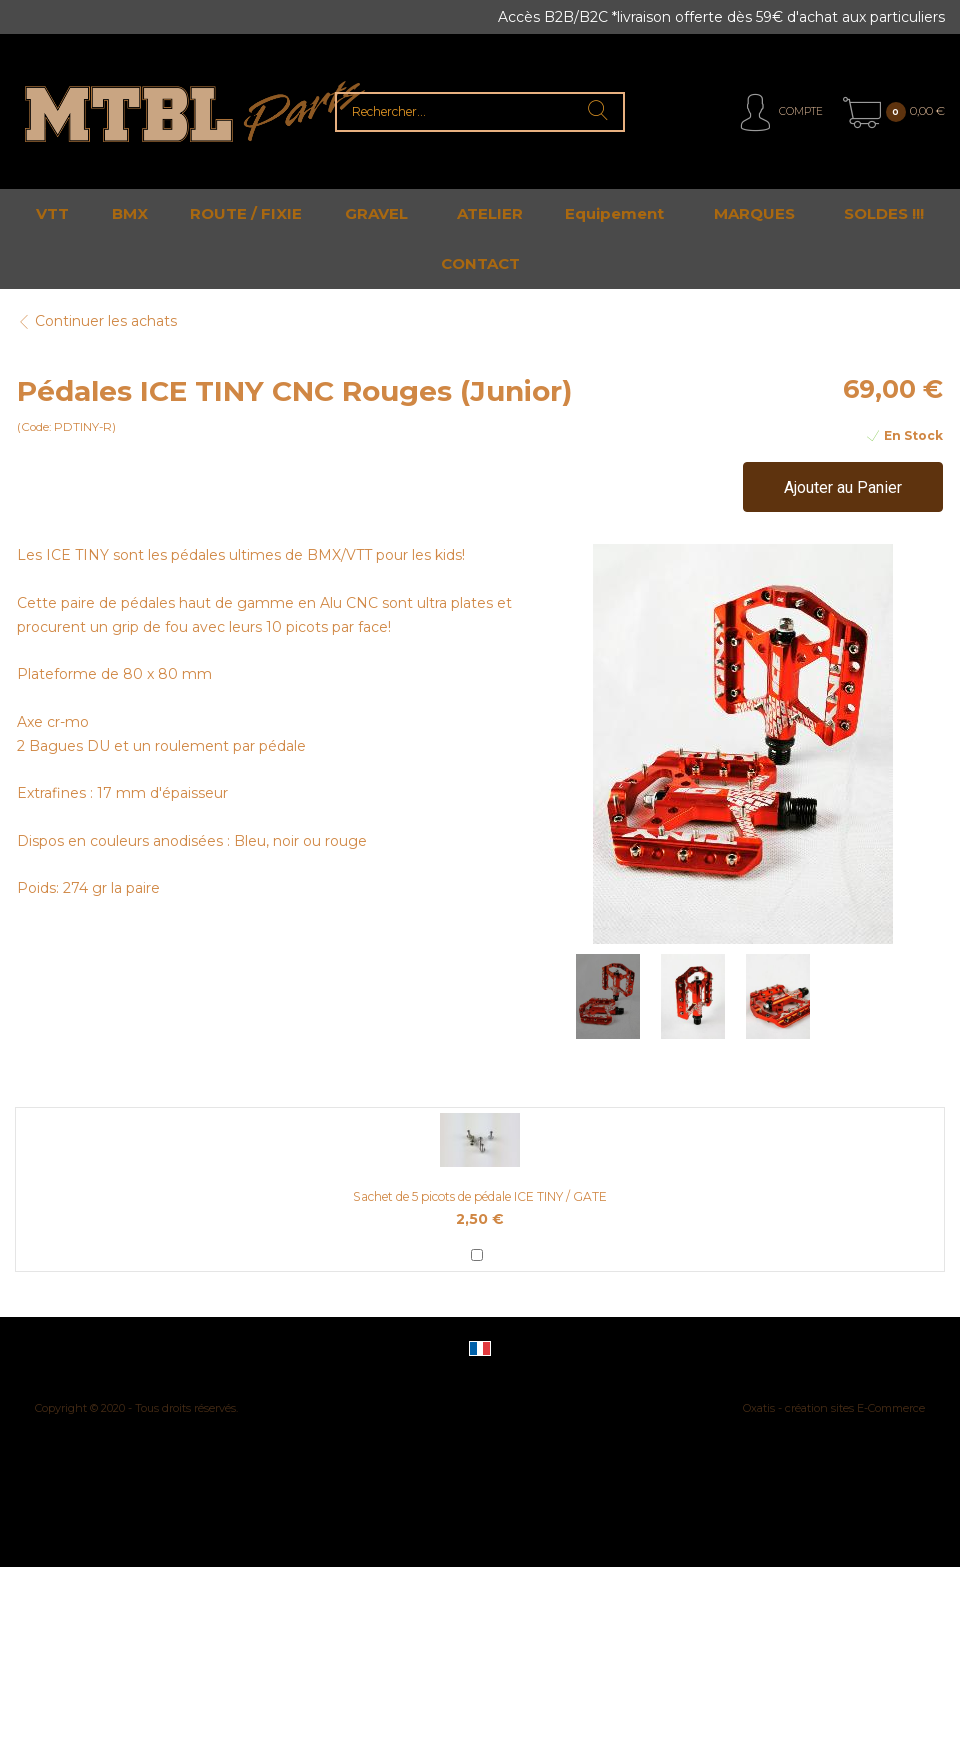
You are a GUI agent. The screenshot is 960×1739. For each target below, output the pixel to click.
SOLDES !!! (884, 213)
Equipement (614, 213)
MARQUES (754, 213)
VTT (52, 213)
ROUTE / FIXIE (246, 213)
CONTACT (480, 263)
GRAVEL (376, 213)
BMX (130, 213)
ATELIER (490, 213)
